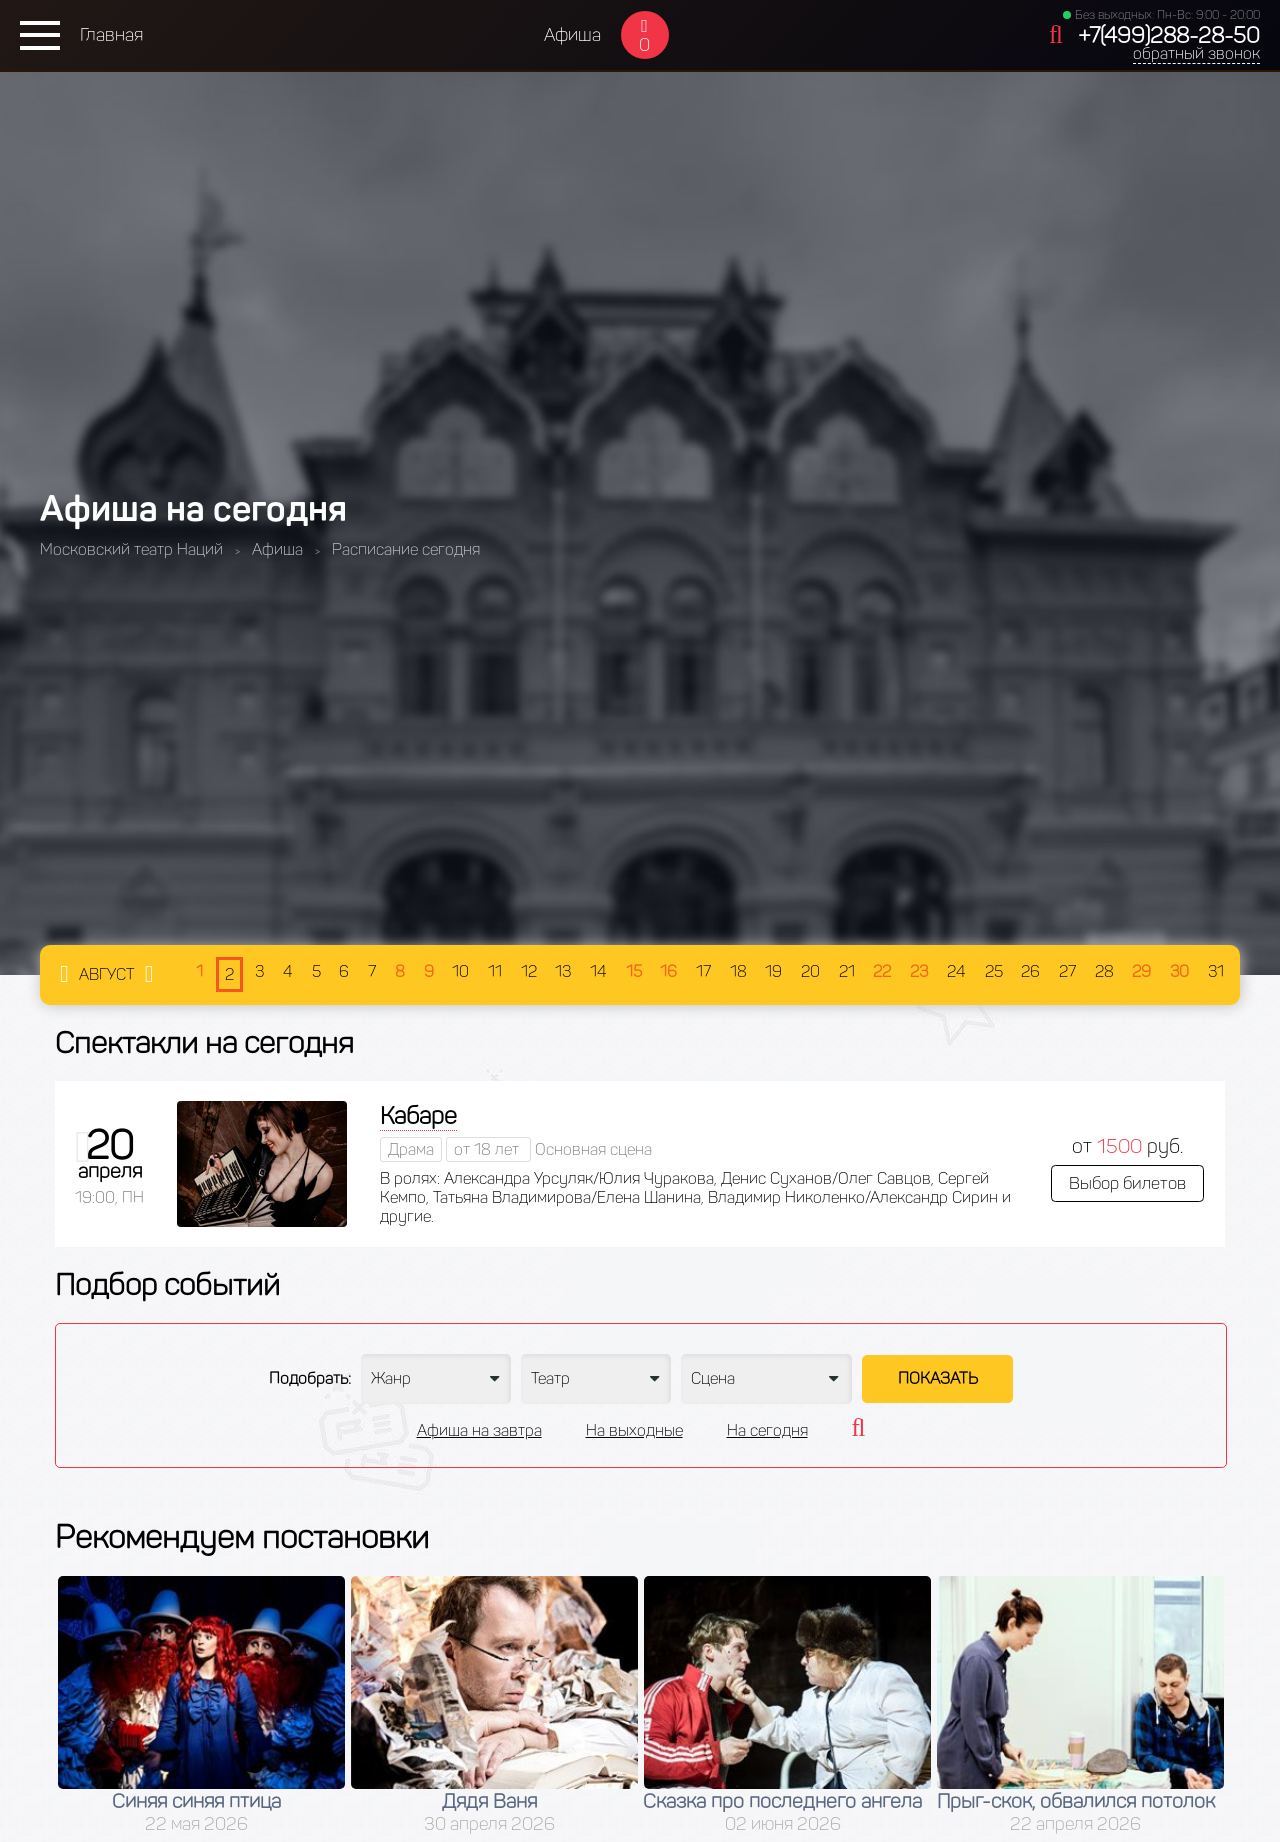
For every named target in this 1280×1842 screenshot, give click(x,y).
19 (773, 971)
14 (598, 971)
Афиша (572, 35)
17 (703, 971)
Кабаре (418, 1115)
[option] (201, 1705)
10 (460, 971)
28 (1104, 971)
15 (634, 971)
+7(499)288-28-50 (1169, 35)
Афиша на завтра (479, 1430)
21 (847, 971)
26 (1030, 971)
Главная (111, 35)
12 (529, 971)
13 (563, 971)
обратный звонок (1196, 53)
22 (882, 971)
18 (738, 971)
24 (956, 971)
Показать (938, 1378)
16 (668, 971)
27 (1067, 971)
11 (495, 971)
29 (1141, 971)
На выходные (634, 1430)
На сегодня (767, 1430)
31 (1216, 971)
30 (1179, 971)
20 (810, 971)
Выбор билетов (1127, 1183)
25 (994, 971)
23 (919, 971)
